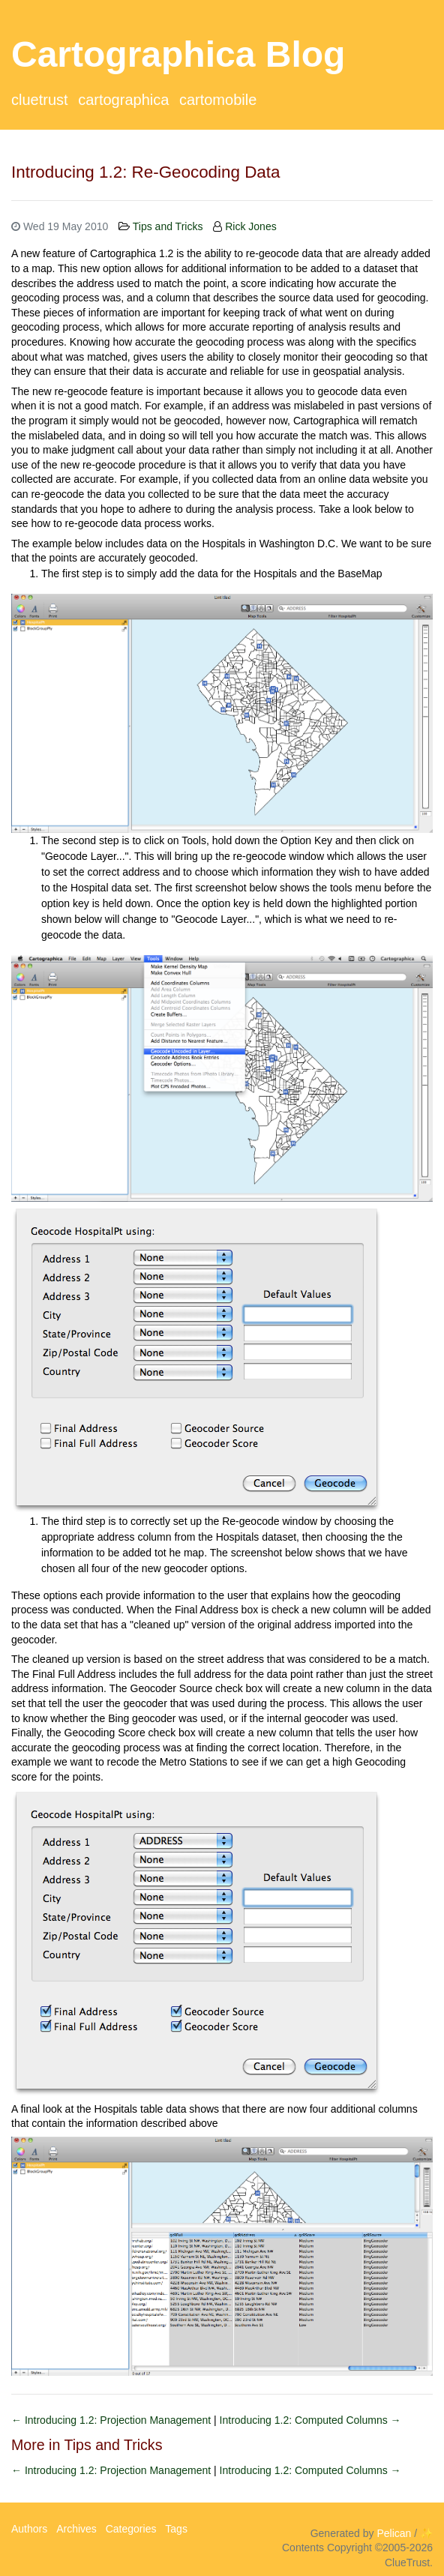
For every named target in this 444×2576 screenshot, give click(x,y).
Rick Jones (250, 226)
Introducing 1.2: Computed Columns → (310, 2420)
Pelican (393, 2533)
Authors (29, 2529)
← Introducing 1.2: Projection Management (112, 2420)
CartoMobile (217, 99)
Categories (131, 2529)
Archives (76, 2529)
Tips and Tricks (168, 226)
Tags (176, 2529)
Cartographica (123, 99)
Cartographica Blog (178, 54)
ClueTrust (39, 99)
